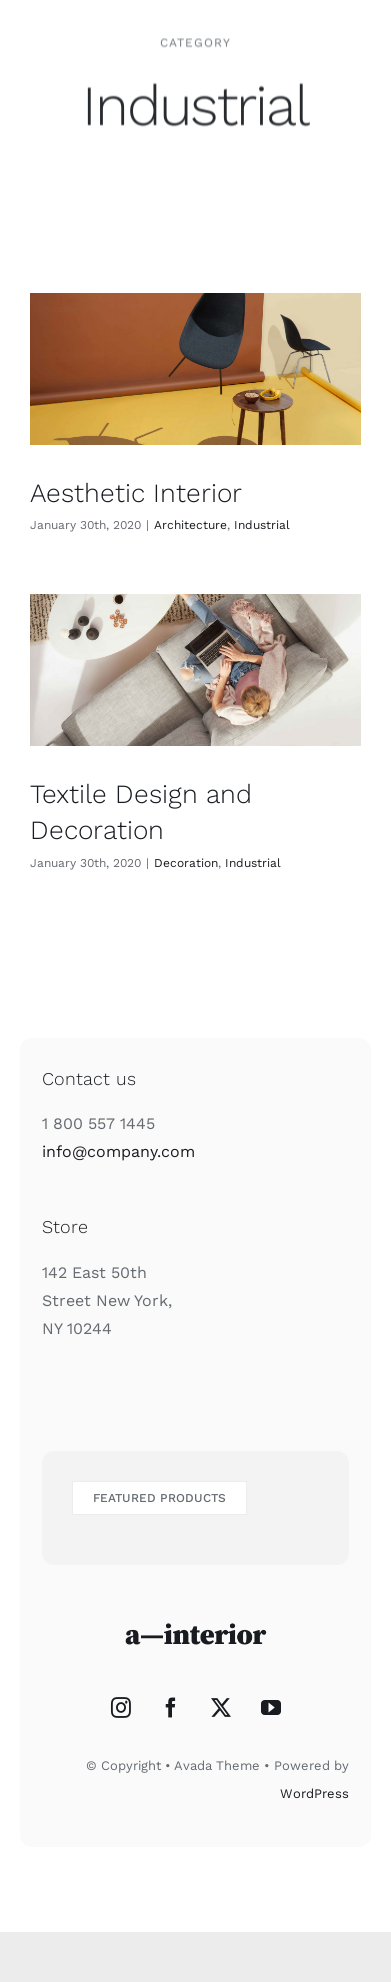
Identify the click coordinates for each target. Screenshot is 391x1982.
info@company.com (118, 1151)
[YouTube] (271, 1708)
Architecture (190, 525)
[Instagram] (121, 1708)
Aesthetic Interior (136, 493)
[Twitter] (221, 1708)
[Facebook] (171, 1708)
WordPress (314, 1793)
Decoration (186, 863)
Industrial (262, 525)
